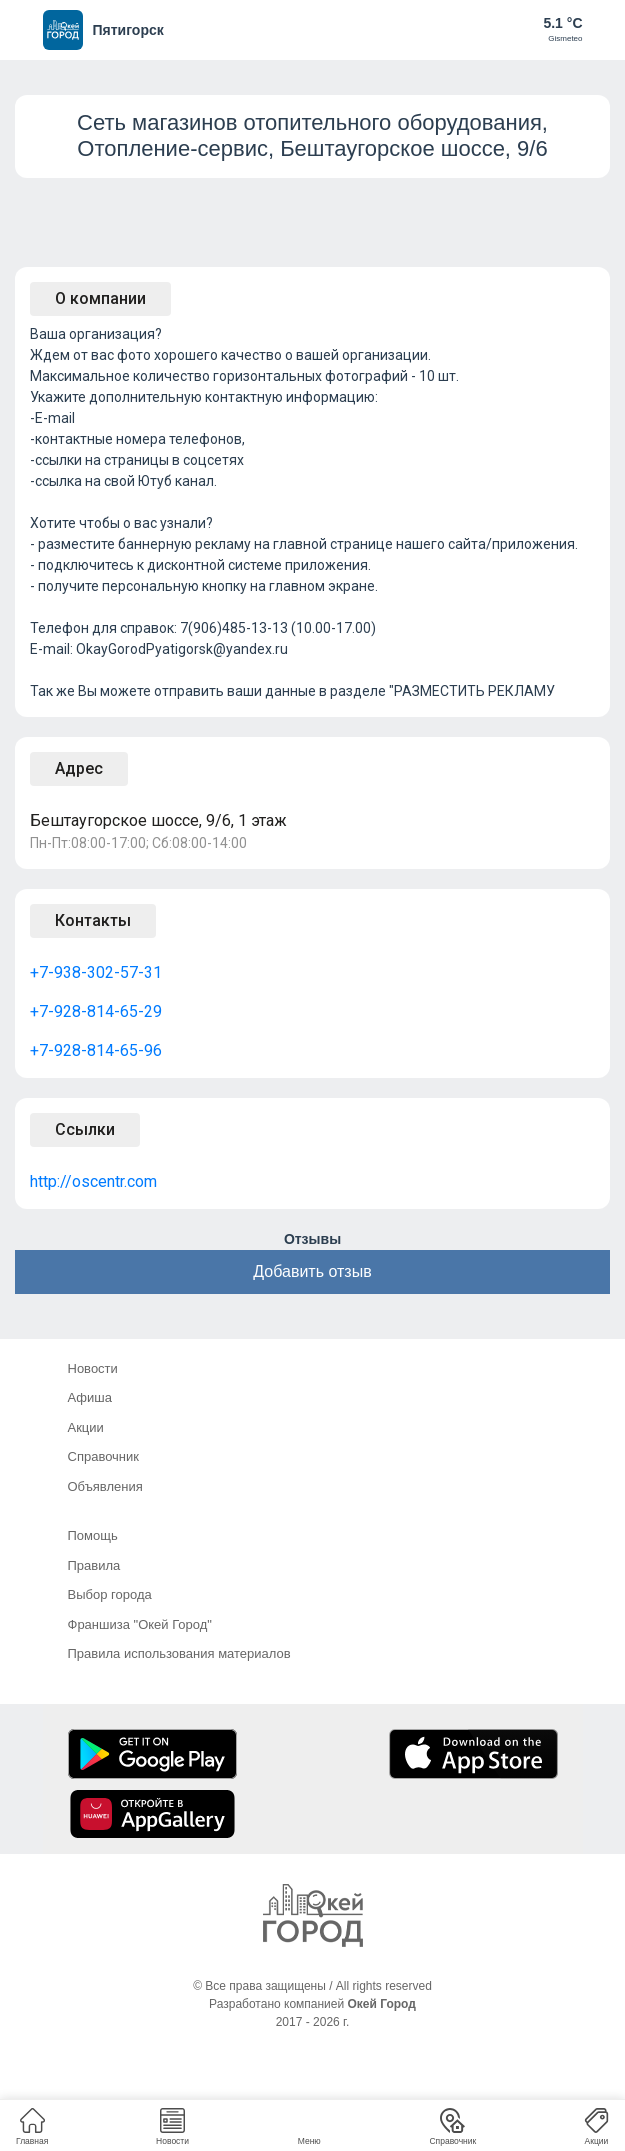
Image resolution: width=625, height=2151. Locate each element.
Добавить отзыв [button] (312, 1271)
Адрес (79, 768)
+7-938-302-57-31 (96, 972)
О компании (100, 298)
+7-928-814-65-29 (96, 1011)
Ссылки (85, 1129)
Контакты (93, 920)
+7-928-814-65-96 (96, 1050)
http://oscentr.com (93, 1181)
